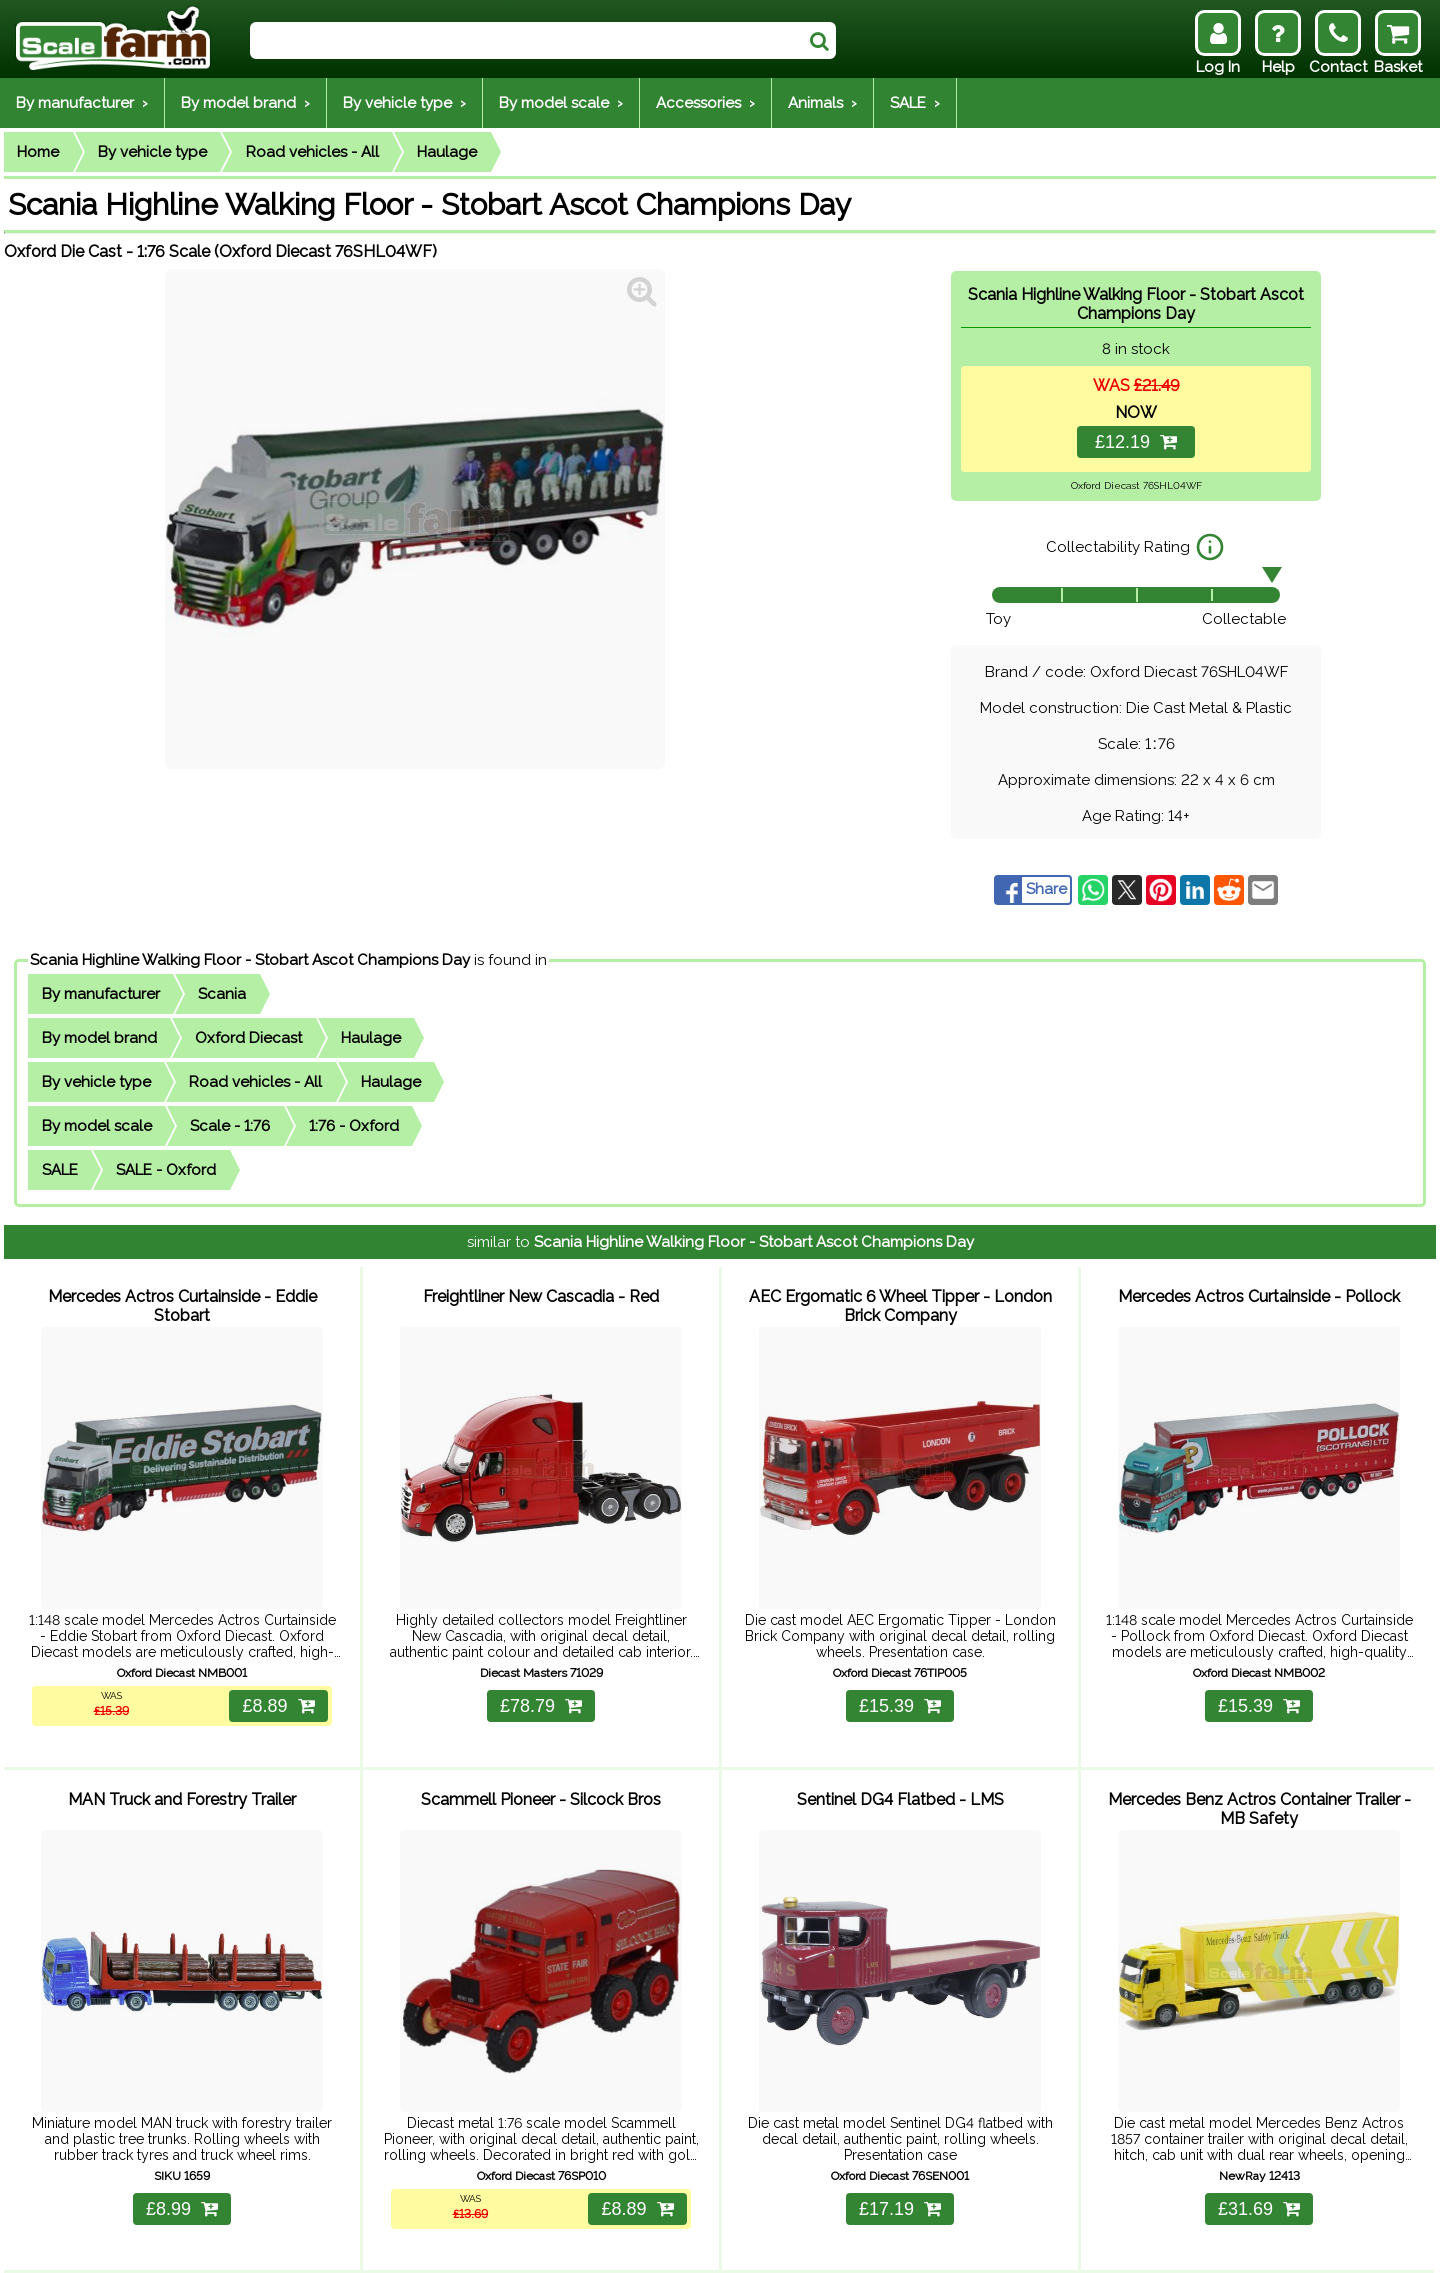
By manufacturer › (82, 103)
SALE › (915, 103)
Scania (222, 994)
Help (169, 2245)
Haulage (447, 152)
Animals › (822, 103)
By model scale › (561, 103)
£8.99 (182, 2154)
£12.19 (1136, 442)
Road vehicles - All (312, 152)
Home (38, 152)
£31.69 (1259, 2154)
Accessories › (705, 103)
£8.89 (274, 1678)
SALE (60, 1170)
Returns (292, 2245)
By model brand (99, 1038)
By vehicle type (152, 152)
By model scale (97, 1126)
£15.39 (900, 1678)
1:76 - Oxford (354, 1126)
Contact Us (370, 2245)
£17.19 (900, 2154)
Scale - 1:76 (230, 1126)
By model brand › (245, 103)
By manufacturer (101, 994)
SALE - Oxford (166, 1170)
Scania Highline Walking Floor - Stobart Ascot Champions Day (250, 960)
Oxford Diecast (248, 1038)
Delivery (225, 2245)
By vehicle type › (404, 103)
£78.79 (541, 1678)
